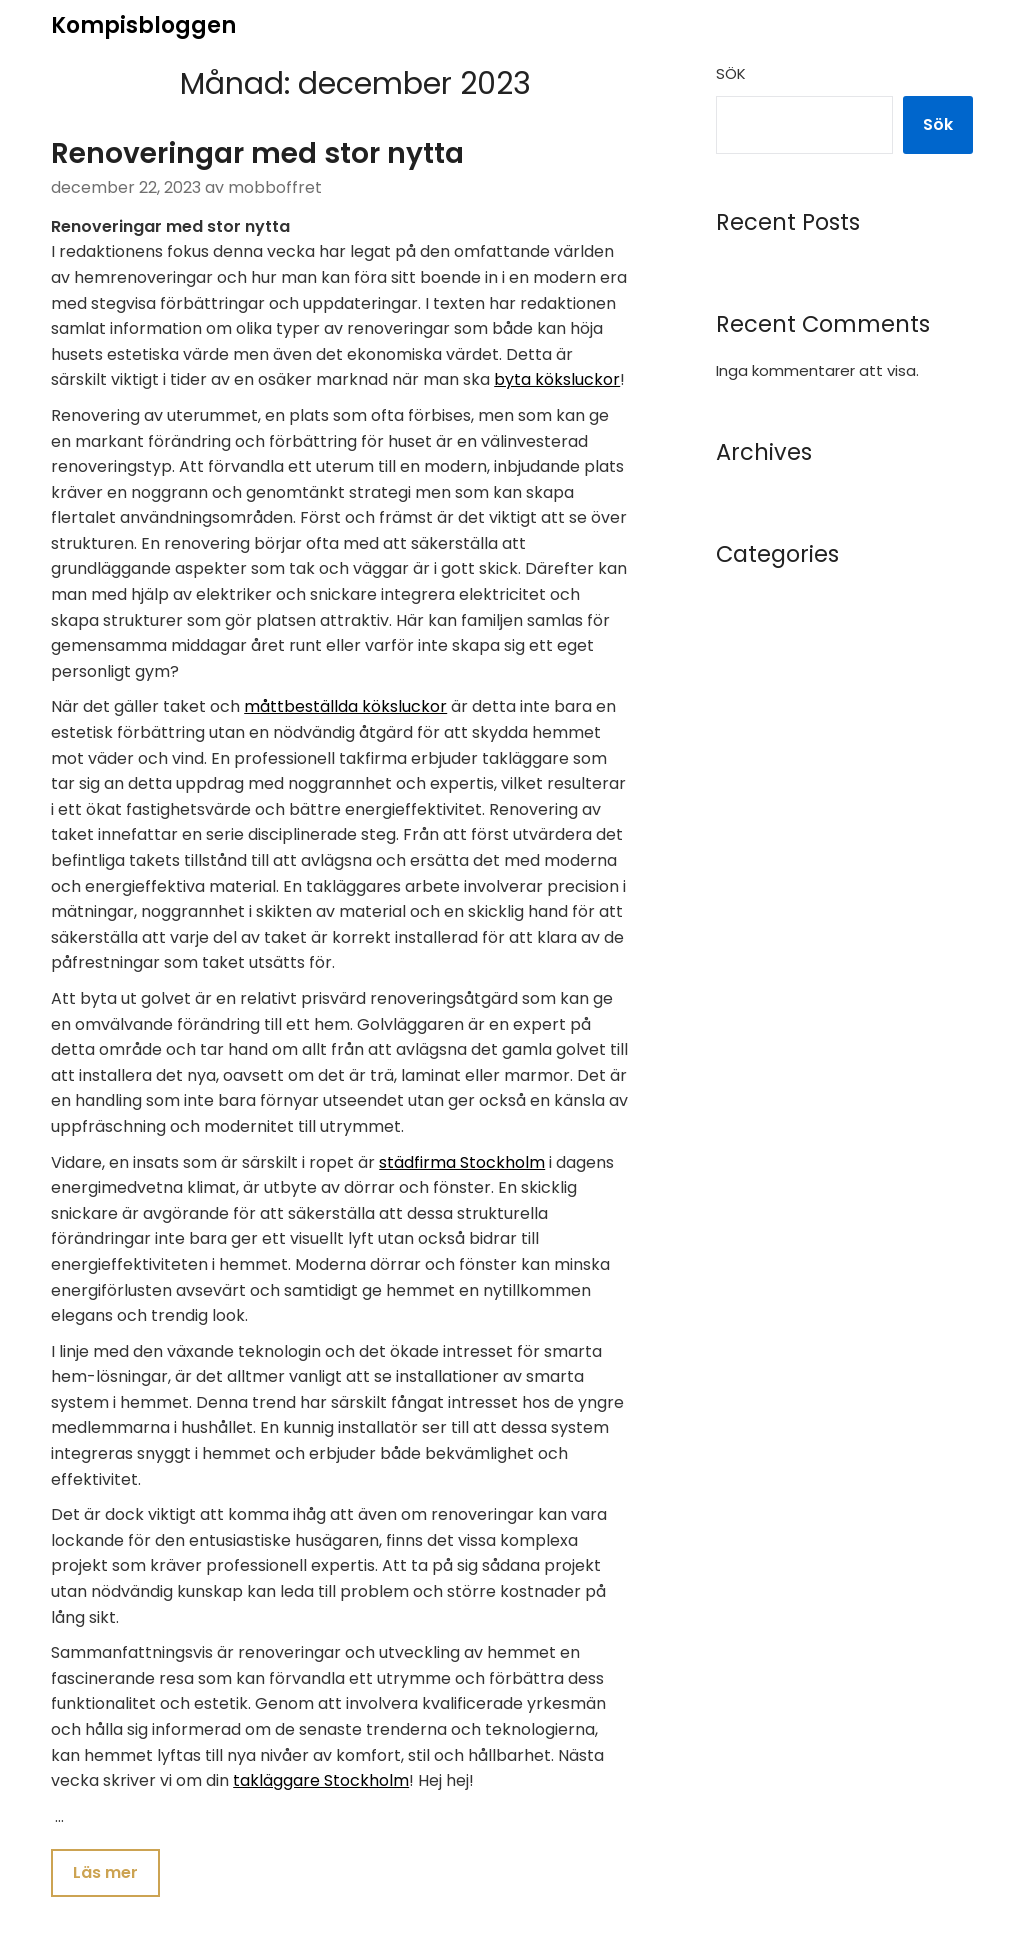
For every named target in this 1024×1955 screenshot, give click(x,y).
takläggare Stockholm (321, 1780)
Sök (731, 73)
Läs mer (105, 1872)
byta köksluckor (557, 379)
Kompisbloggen (143, 25)
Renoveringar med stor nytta (257, 153)
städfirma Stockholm (462, 1162)
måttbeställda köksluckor (345, 706)
